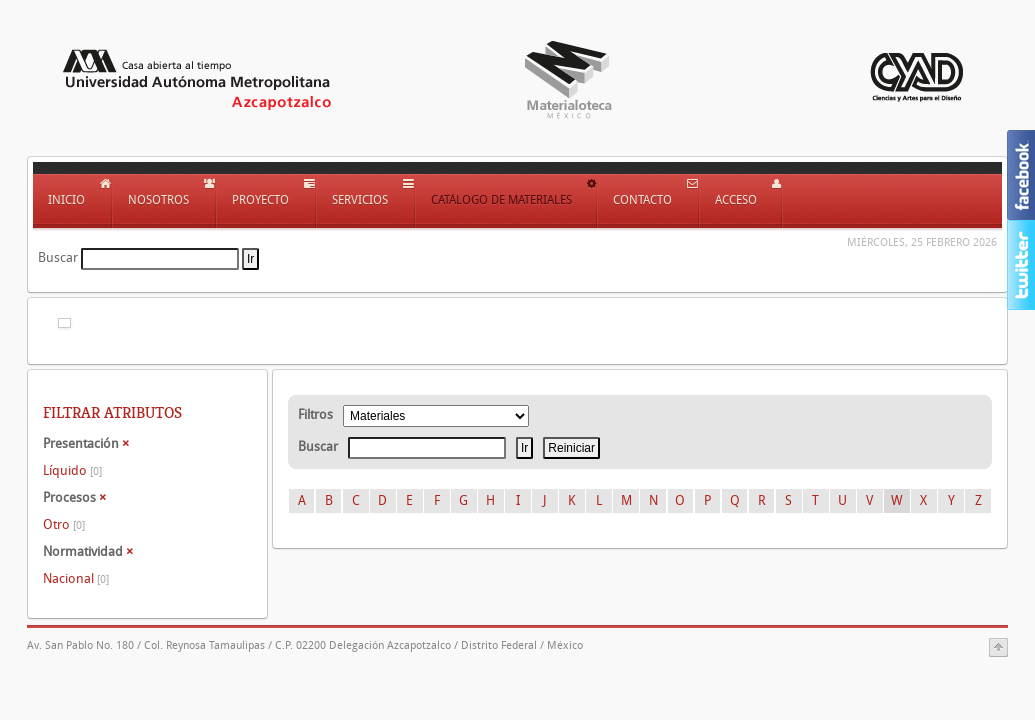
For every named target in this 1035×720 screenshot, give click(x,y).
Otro (64, 524)
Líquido (72, 470)
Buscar (58, 257)
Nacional (76, 578)
